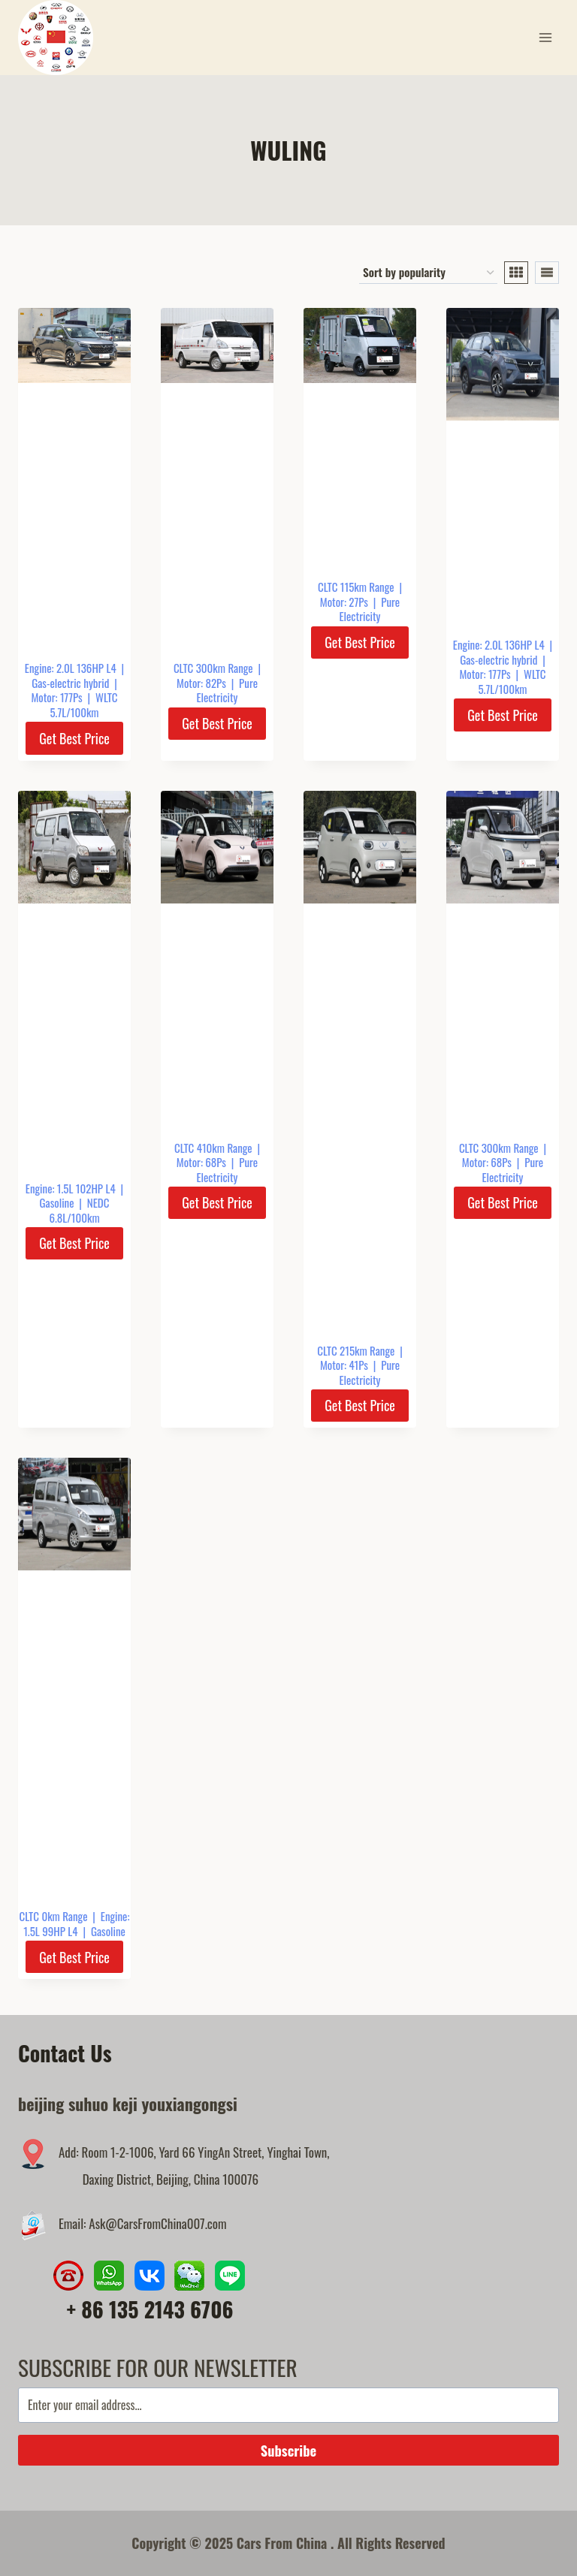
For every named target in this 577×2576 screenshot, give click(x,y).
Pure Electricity (227, 690)
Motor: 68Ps (201, 1162)
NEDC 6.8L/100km (79, 1210)
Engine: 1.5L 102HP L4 (71, 1188)
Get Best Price (74, 738)
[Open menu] (545, 37)
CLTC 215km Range (355, 1350)
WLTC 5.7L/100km (83, 704)
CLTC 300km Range (213, 667)
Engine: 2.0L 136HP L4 (70, 667)
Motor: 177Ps (56, 697)
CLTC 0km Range (54, 1916)
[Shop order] (428, 272)
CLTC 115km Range (356, 586)
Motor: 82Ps (201, 682)
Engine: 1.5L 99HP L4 (76, 1923)
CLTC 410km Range (213, 1147)
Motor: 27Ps (344, 601)
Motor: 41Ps (344, 1364)
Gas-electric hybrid (70, 682)
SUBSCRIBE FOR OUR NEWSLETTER (158, 2367)
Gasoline (57, 1202)
